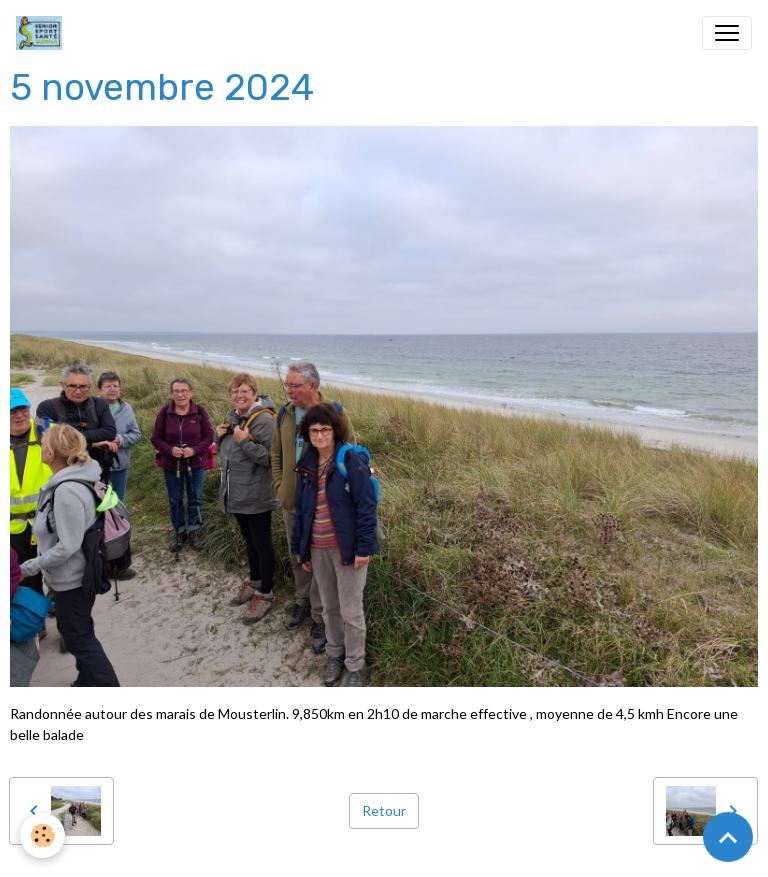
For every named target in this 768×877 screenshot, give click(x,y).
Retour (384, 810)
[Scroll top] (728, 837)
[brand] (43, 33)
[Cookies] (42, 835)
